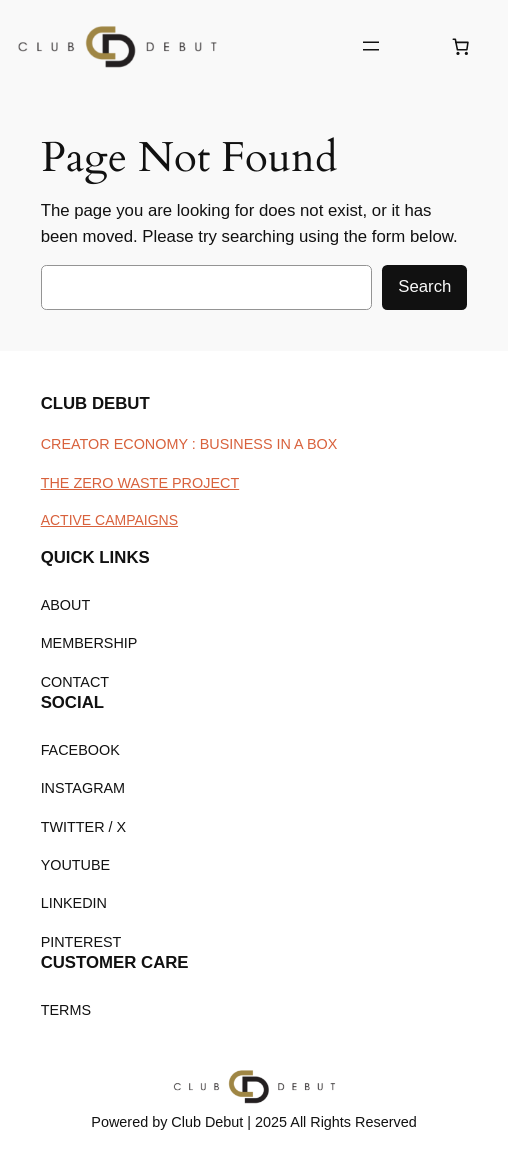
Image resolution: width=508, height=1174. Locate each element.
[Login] (415, 46)
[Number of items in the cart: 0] (461, 46)
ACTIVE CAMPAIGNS (109, 520)
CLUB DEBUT (95, 403)
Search (424, 286)
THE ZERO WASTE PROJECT (140, 483)
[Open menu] (371, 46)
